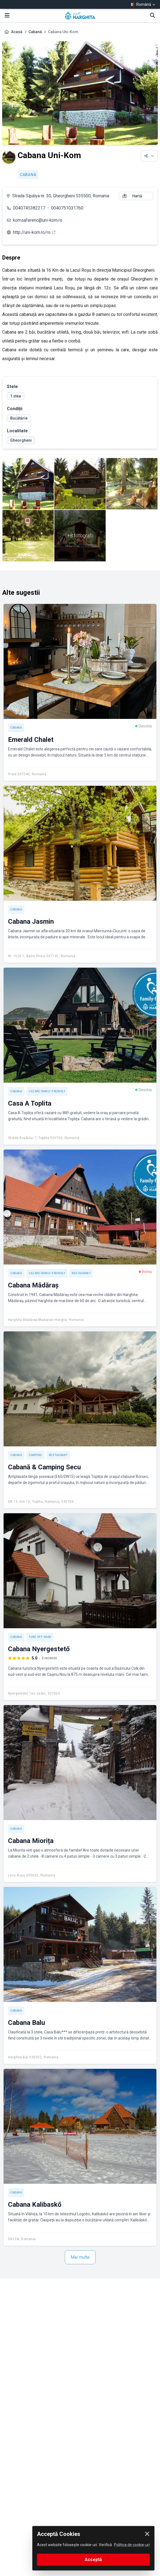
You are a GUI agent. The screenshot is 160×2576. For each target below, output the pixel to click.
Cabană (35, 32)
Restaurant (81, 1273)
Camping (35, 1455)
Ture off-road (40, 1636)
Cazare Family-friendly (47, 1091)
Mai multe (80, 2257)
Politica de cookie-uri (132, 2545)
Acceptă (93, 2559)
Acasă (16, 32)
